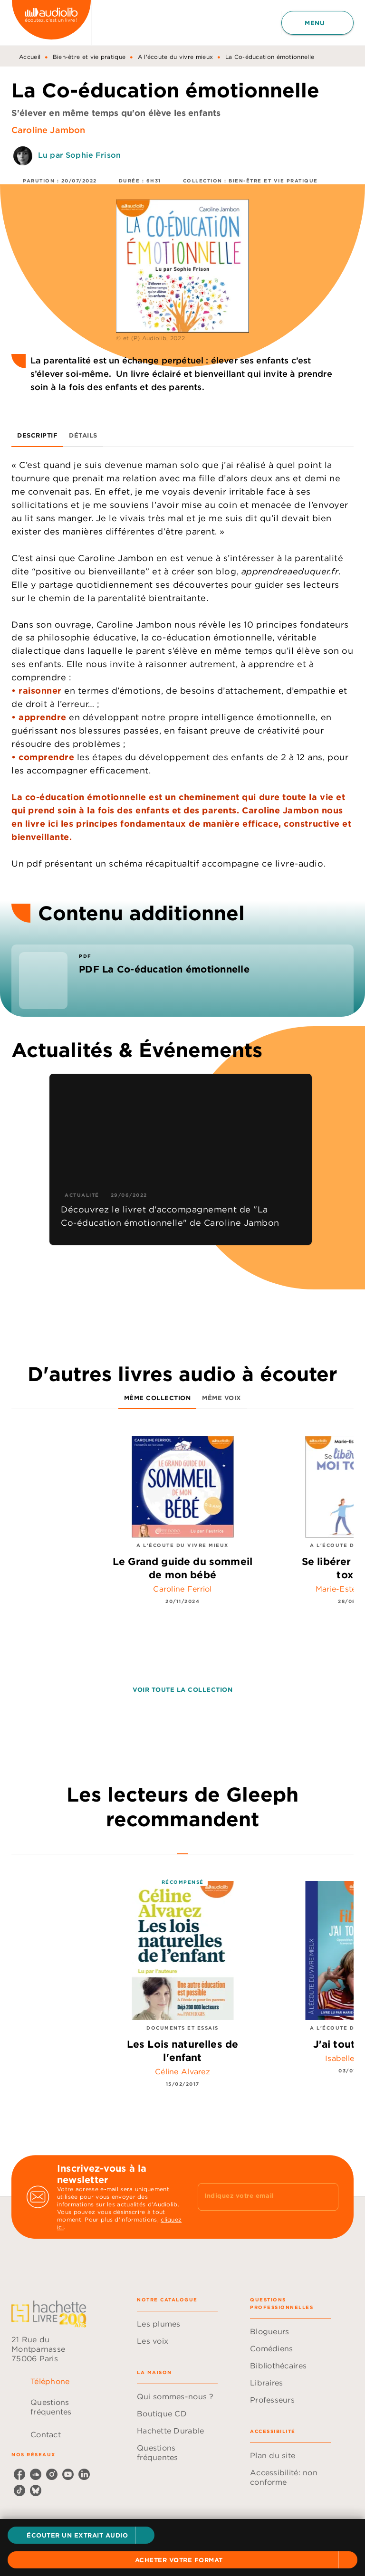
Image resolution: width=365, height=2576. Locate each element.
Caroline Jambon (48, 129)
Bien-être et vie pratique (89, 56)
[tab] (37, 435)
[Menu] (317, 23)
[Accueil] (51, 22)
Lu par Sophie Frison (79, 155)
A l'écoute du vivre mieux (175, 56)
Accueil (29, 56)
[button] (81, 2535)
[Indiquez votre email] (256, 2197)
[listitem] (19, 2474)
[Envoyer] (327, 2196)
